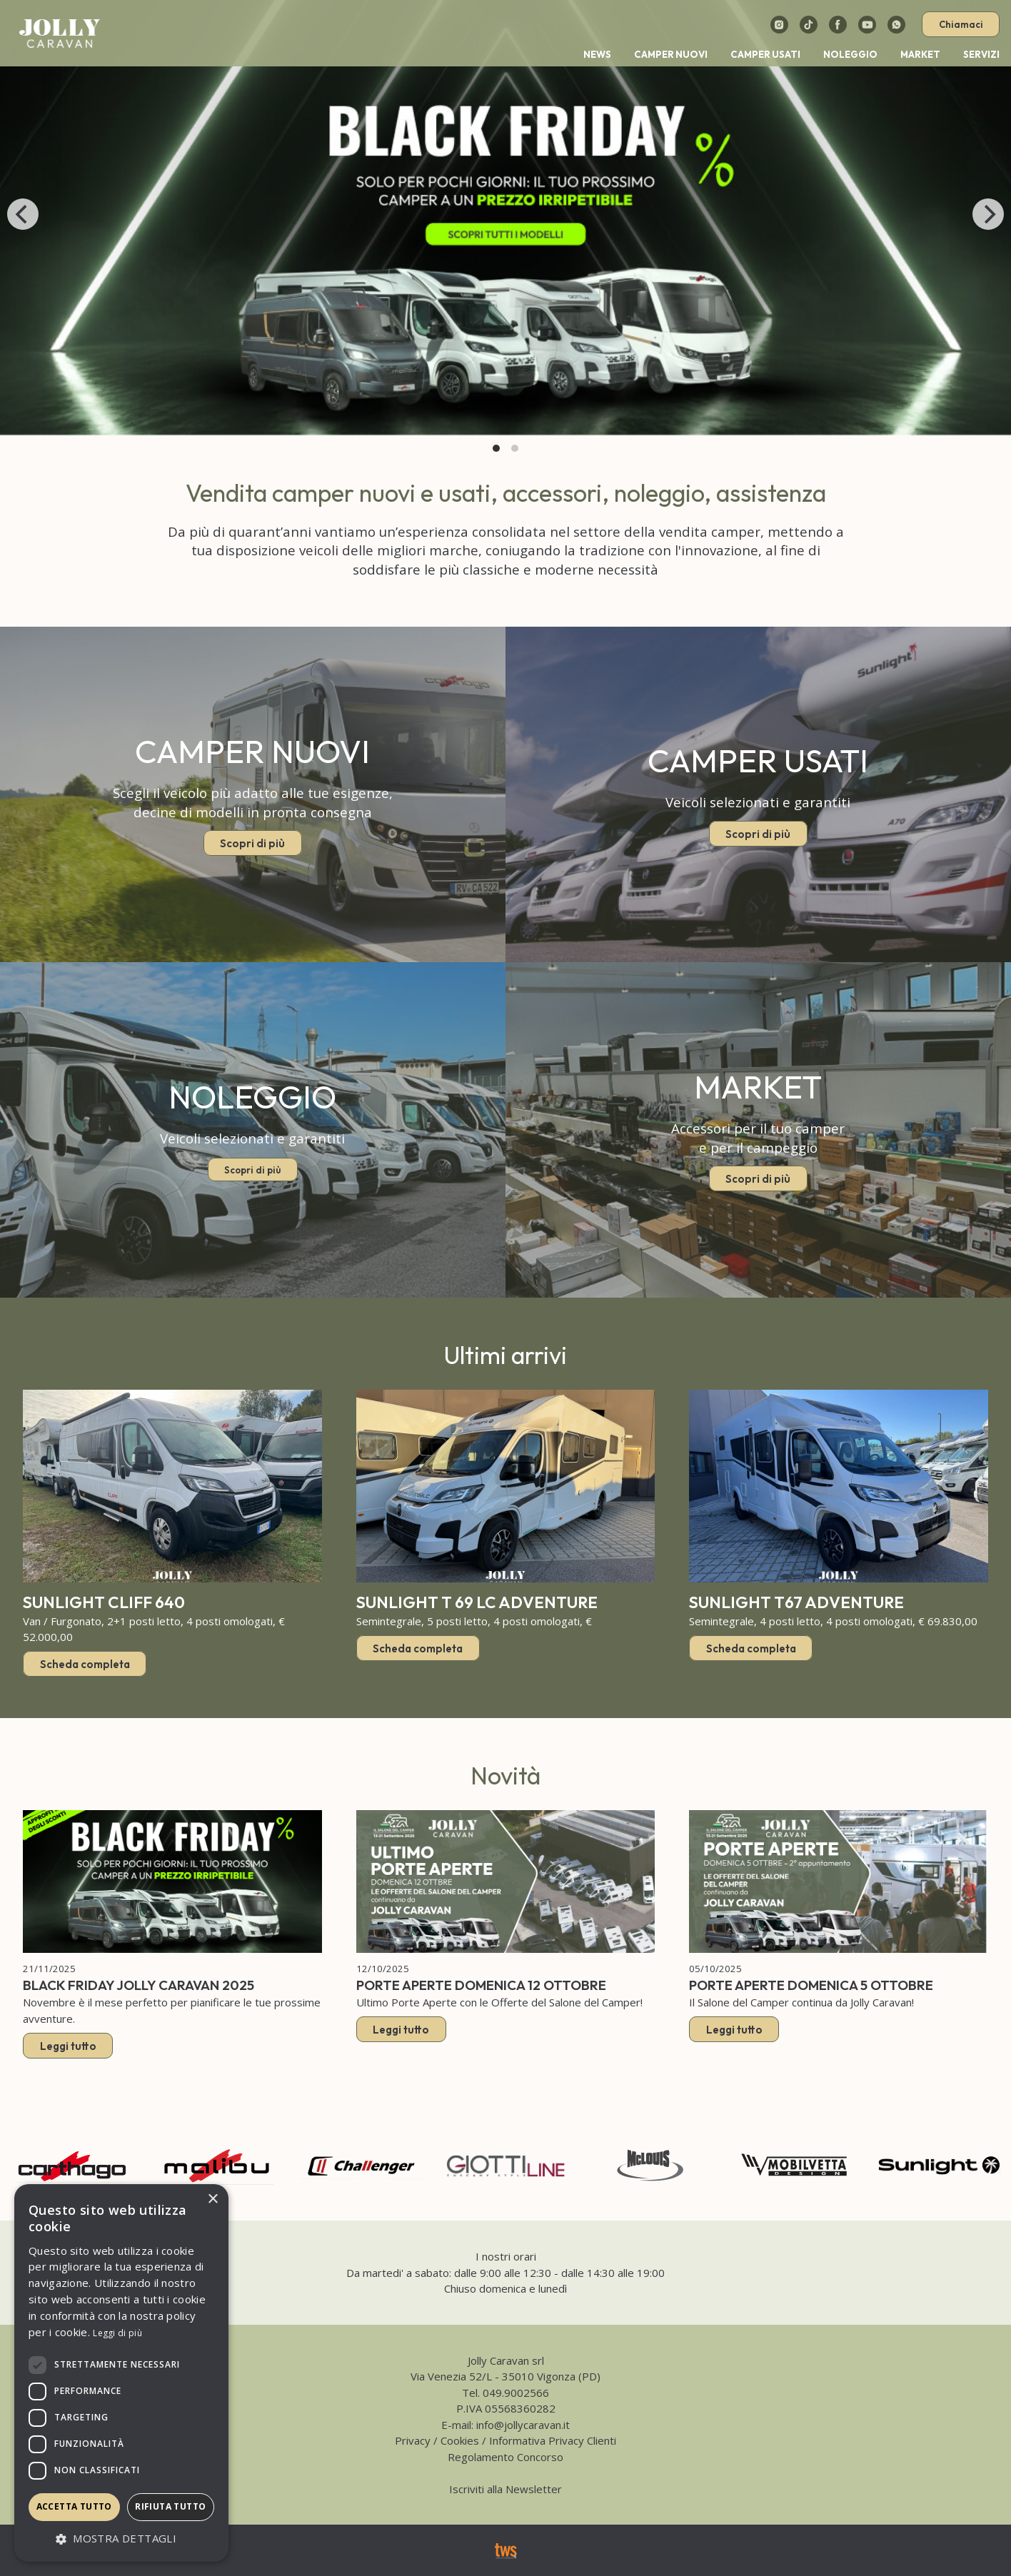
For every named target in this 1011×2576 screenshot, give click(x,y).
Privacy (413, 2440)
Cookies (460, 2440)
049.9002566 (516, 2392)
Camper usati (765, 54)
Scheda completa (85, 1664)
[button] (121, 2539)
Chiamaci (961, 24)
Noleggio (850, 54)
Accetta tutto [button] (74, 2506)
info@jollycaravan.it (523, 2425)
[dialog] (121, 2373)
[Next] (988, 214)
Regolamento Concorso (505, 2457)
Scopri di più (252, 843)
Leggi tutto (68, 2045)
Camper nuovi (671, 54)
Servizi (981, 54)
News (597, 54)
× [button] (212, 2199)
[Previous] (23, 214)
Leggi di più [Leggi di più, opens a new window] (117, 2333)
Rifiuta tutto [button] (170, 2506)
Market (920, 54)
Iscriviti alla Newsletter (505, 2489)
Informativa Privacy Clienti (552, 2440)
